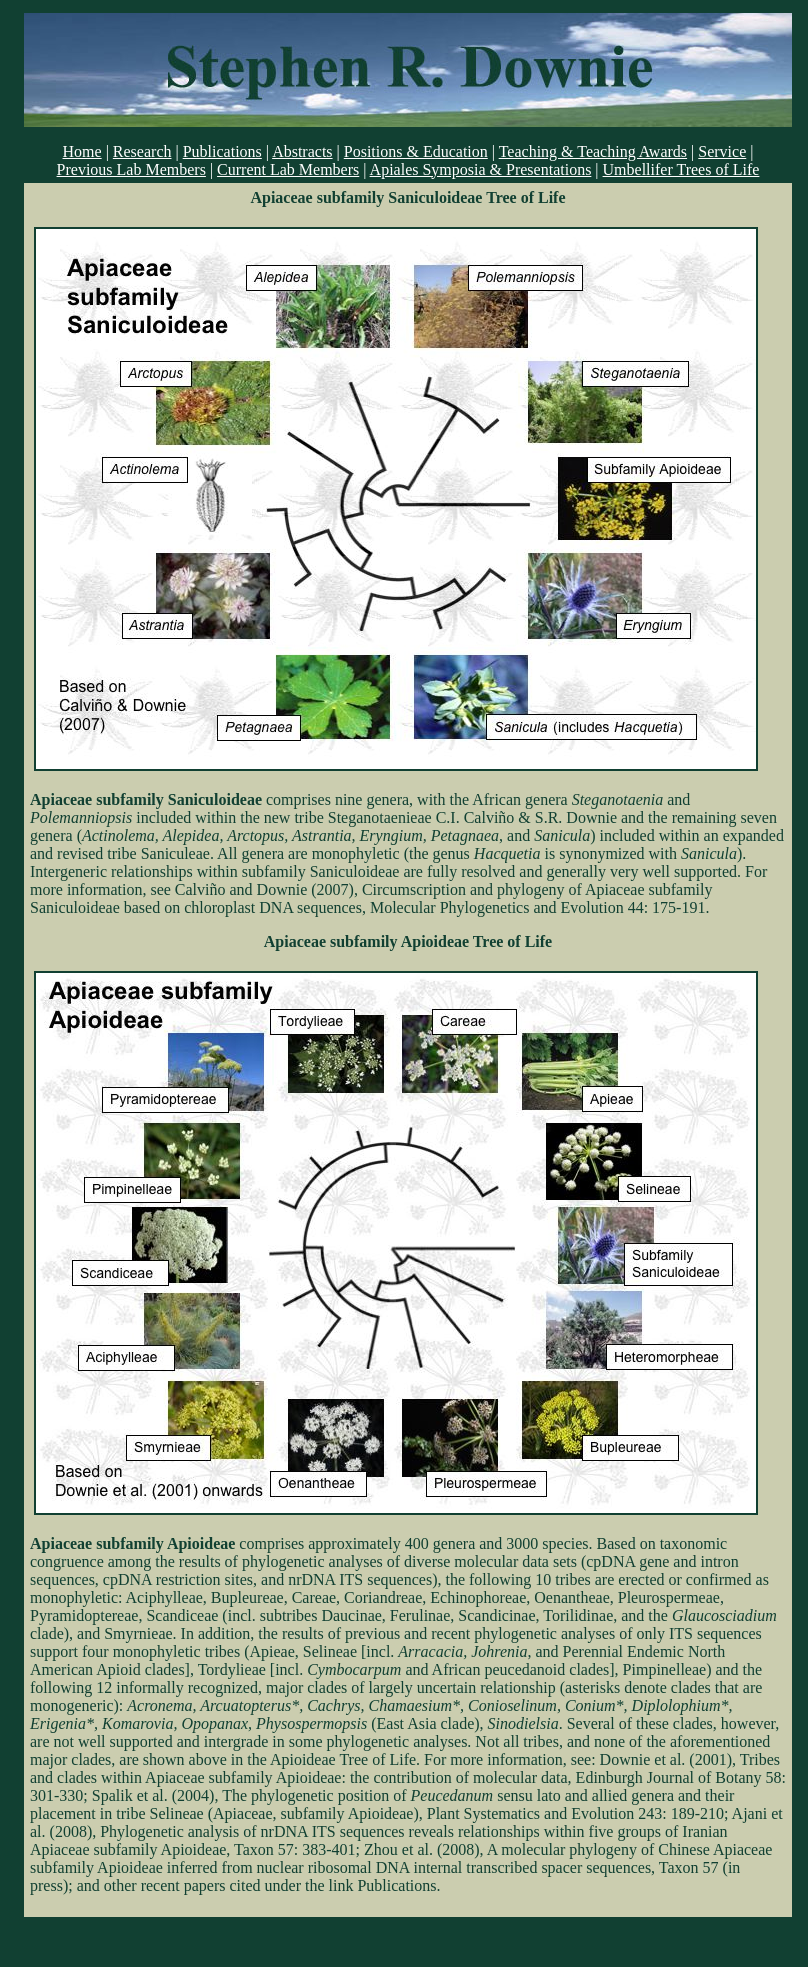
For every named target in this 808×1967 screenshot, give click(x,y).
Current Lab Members (288, 169)
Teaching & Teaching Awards (593, 151)
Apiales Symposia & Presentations (481, 169)
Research (142, 151)
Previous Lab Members (131, 169)
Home (82, 151)
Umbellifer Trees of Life (681, 169)
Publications (222, 151)
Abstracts (302, 151)
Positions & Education (416, 151)
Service (722, 151)
